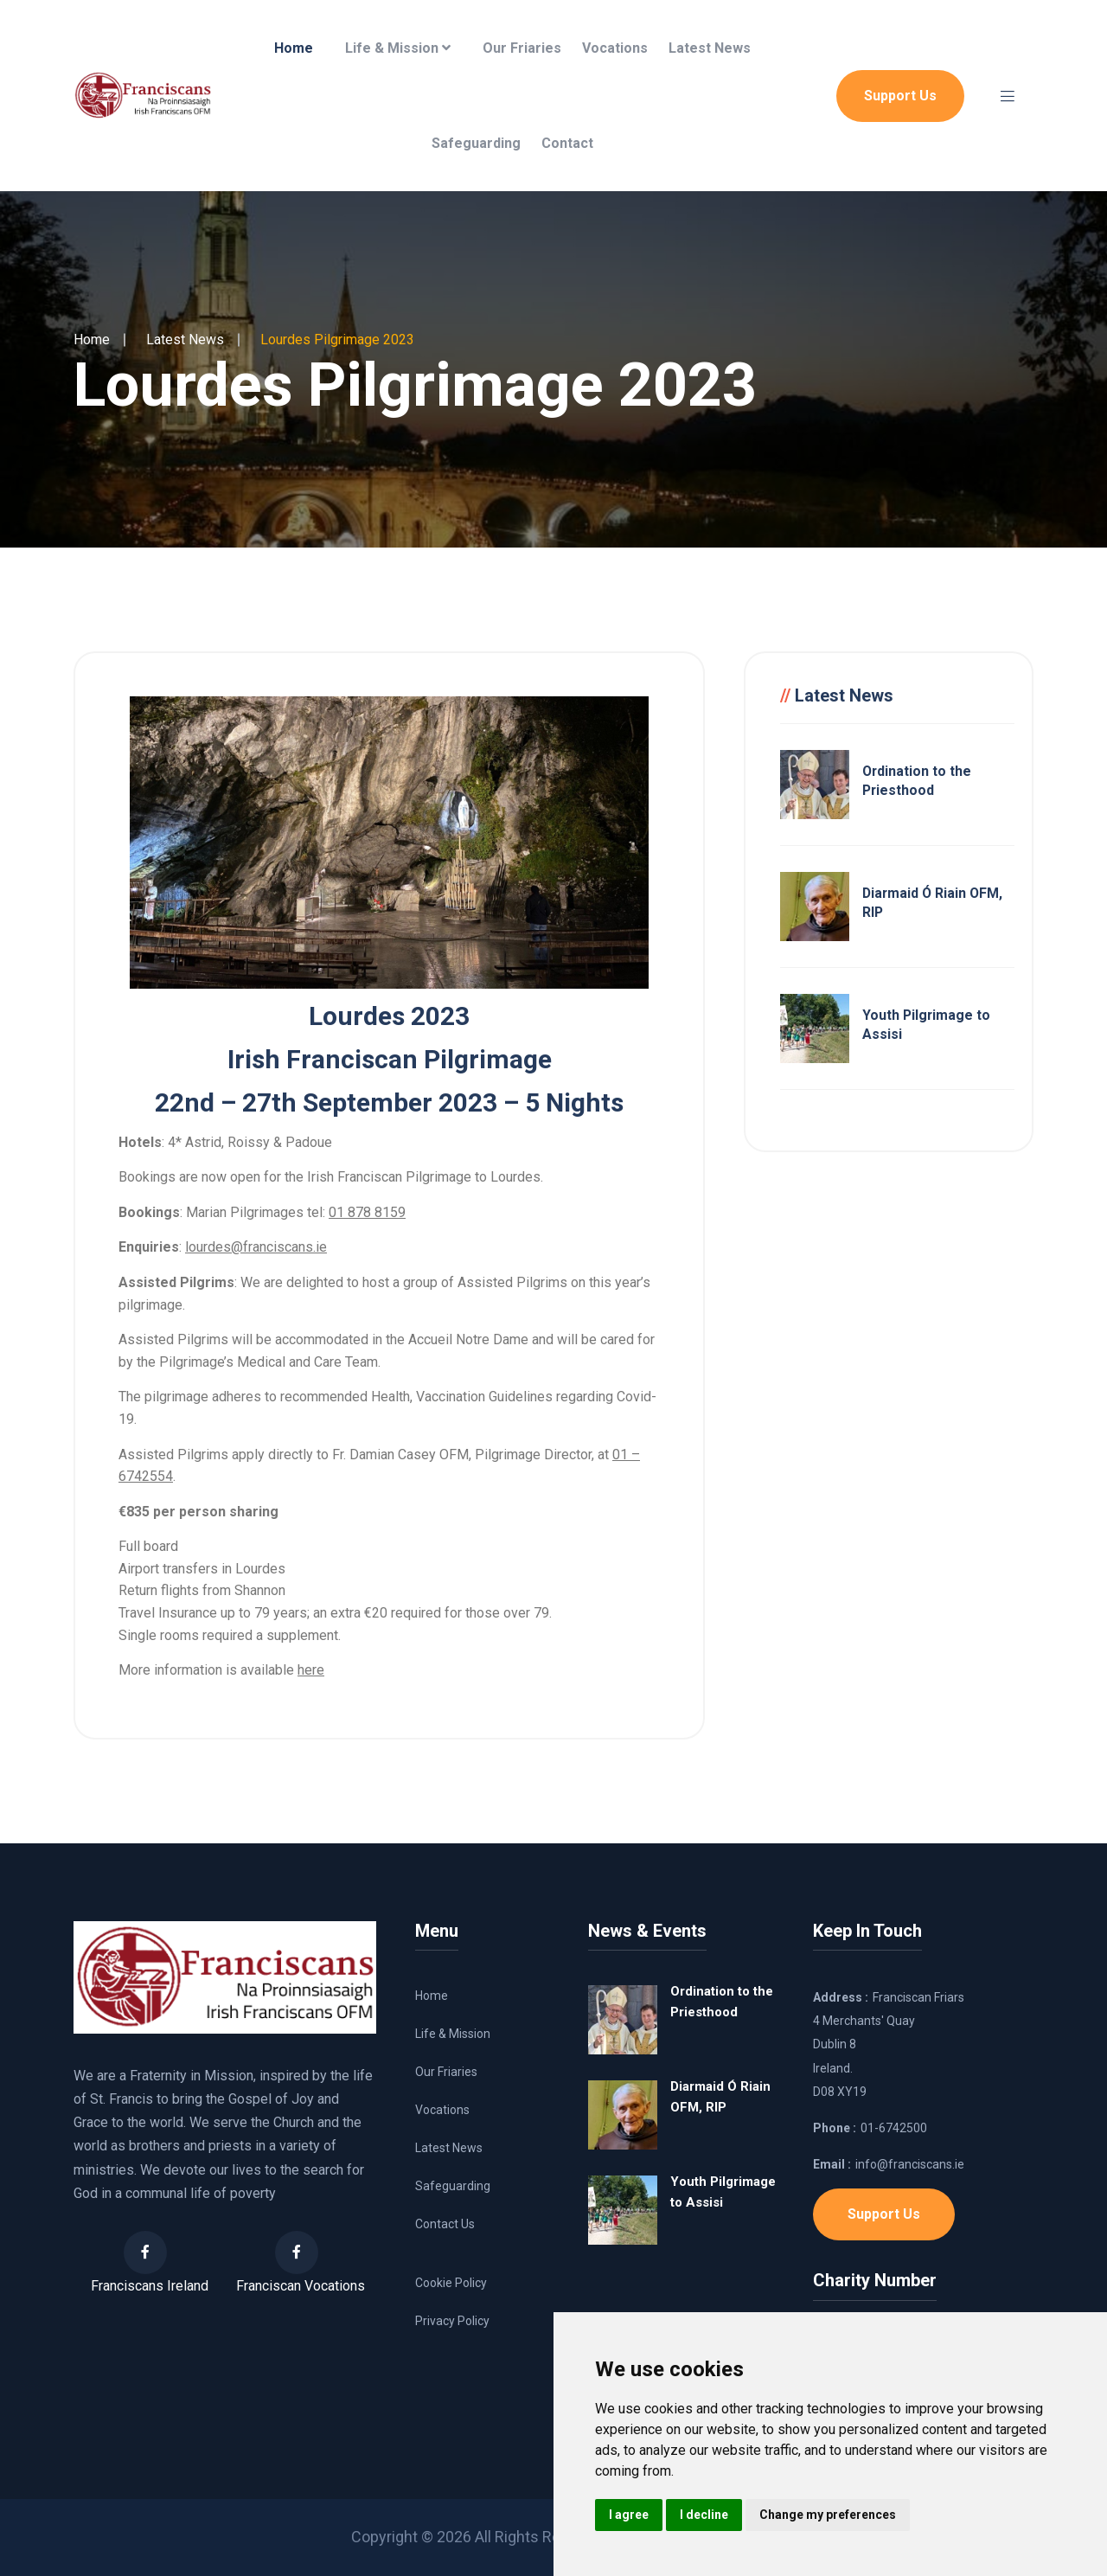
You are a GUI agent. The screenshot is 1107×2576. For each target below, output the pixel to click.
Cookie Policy (451, 2283)
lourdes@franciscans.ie (256, 1247)
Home (293, 48)
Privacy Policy (452, 2321)
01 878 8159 (367, 1212)
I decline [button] (704, 2515)
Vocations (615, 48)
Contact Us (445, 2224)
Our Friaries (522, 48)
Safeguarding (476, 143)
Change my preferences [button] (827, 2515)
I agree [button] (629, 2515)
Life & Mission (398, 48)
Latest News (710, 48)
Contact (567, 143)
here (311, 1670)
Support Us (900, 95)
